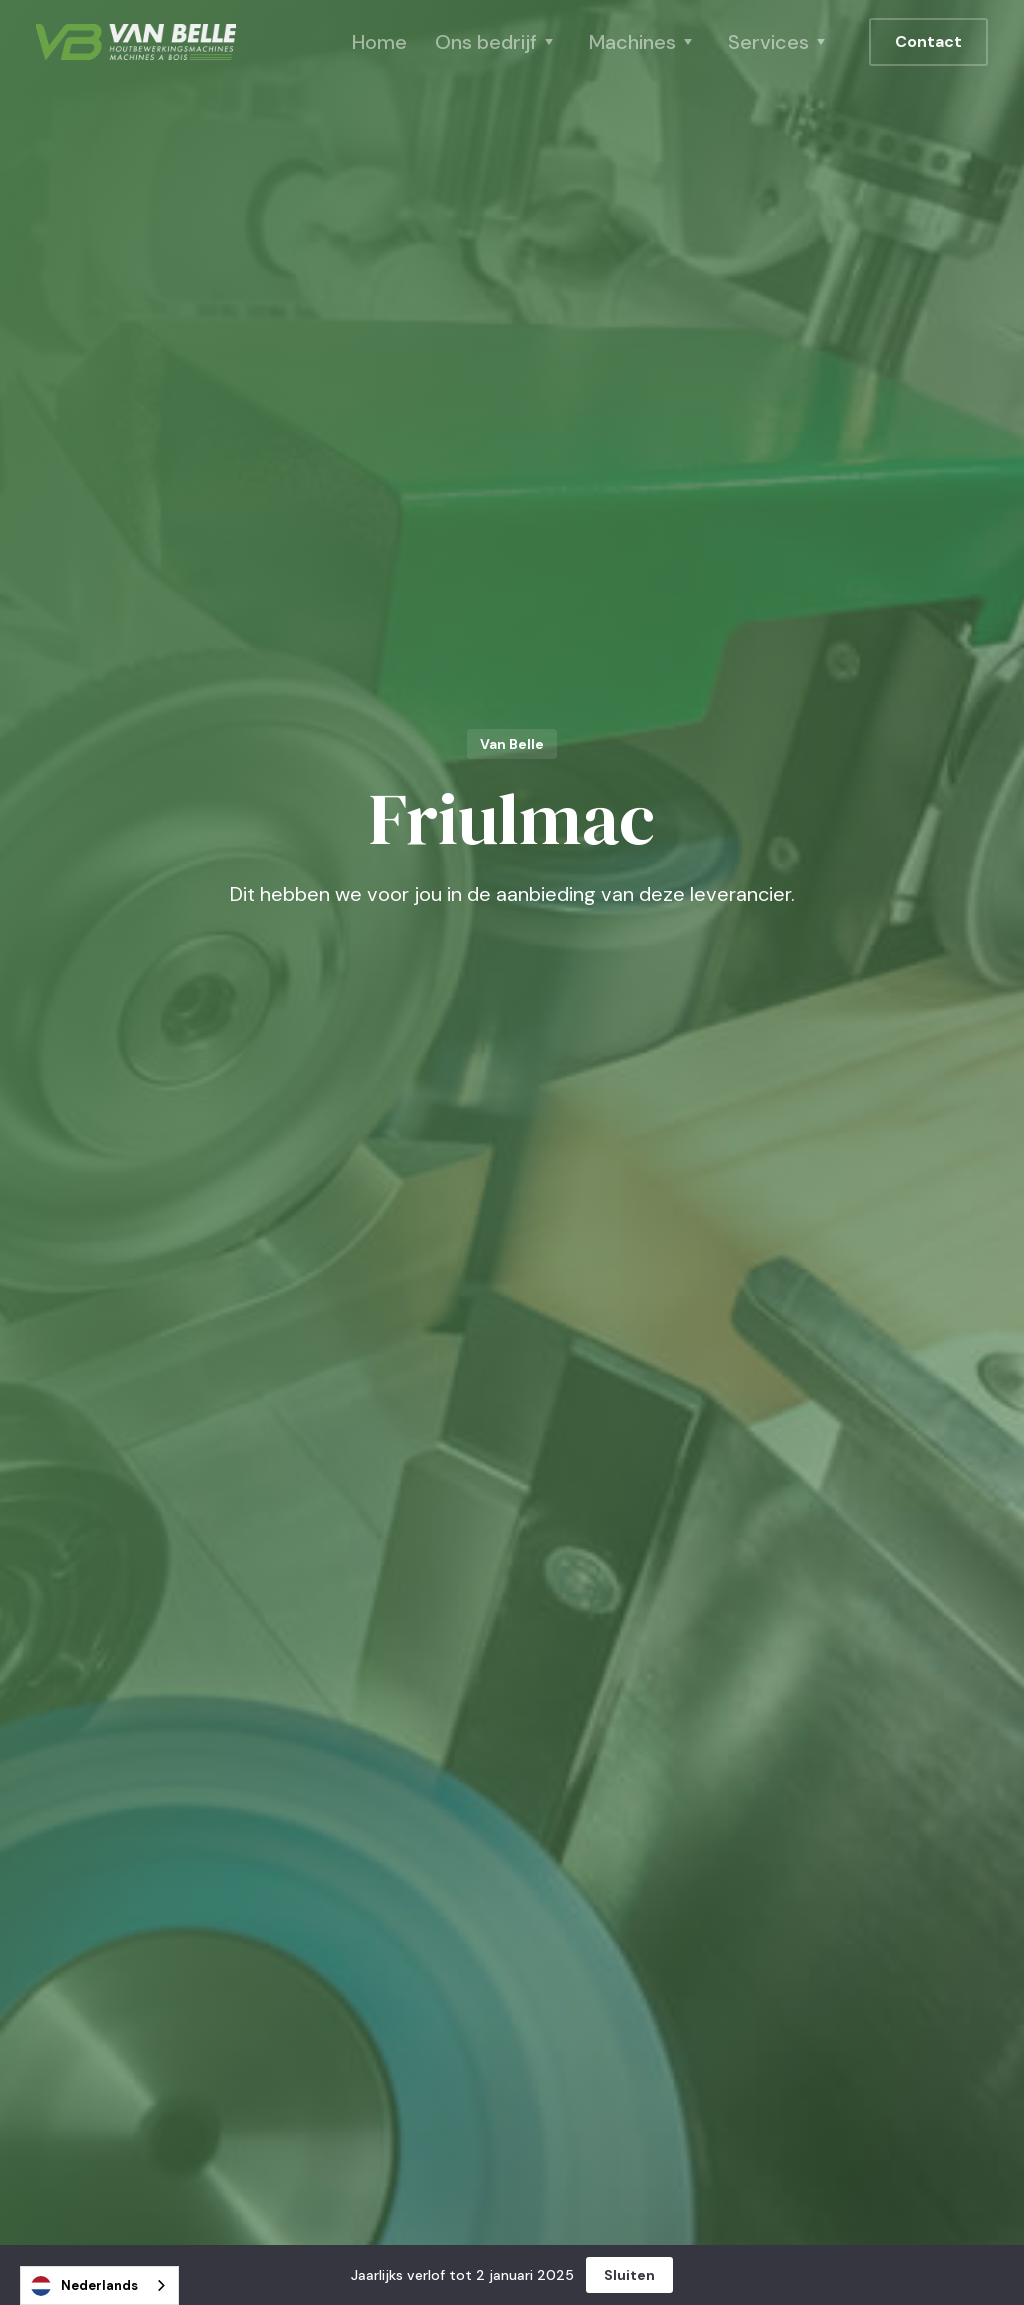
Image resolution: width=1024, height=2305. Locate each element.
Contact (928, 41)
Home (379, 42)
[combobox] (99, 2285)
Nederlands (84, 2286)
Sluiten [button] (629, 2275)
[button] (498, 42)
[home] (136, 42)
